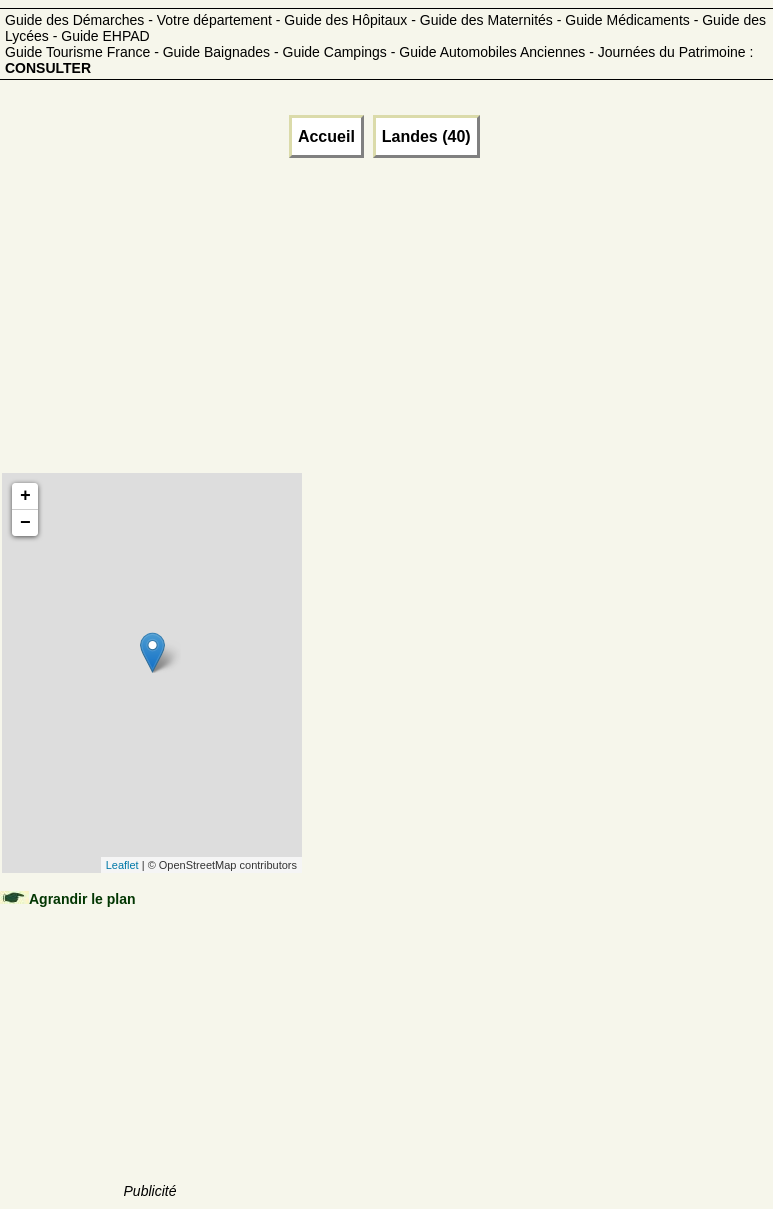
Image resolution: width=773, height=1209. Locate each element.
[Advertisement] (151, 340)
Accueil (326, 136)
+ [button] (25, 496)
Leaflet (122, 865)
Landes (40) (426, 136)
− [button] (25, 523)
